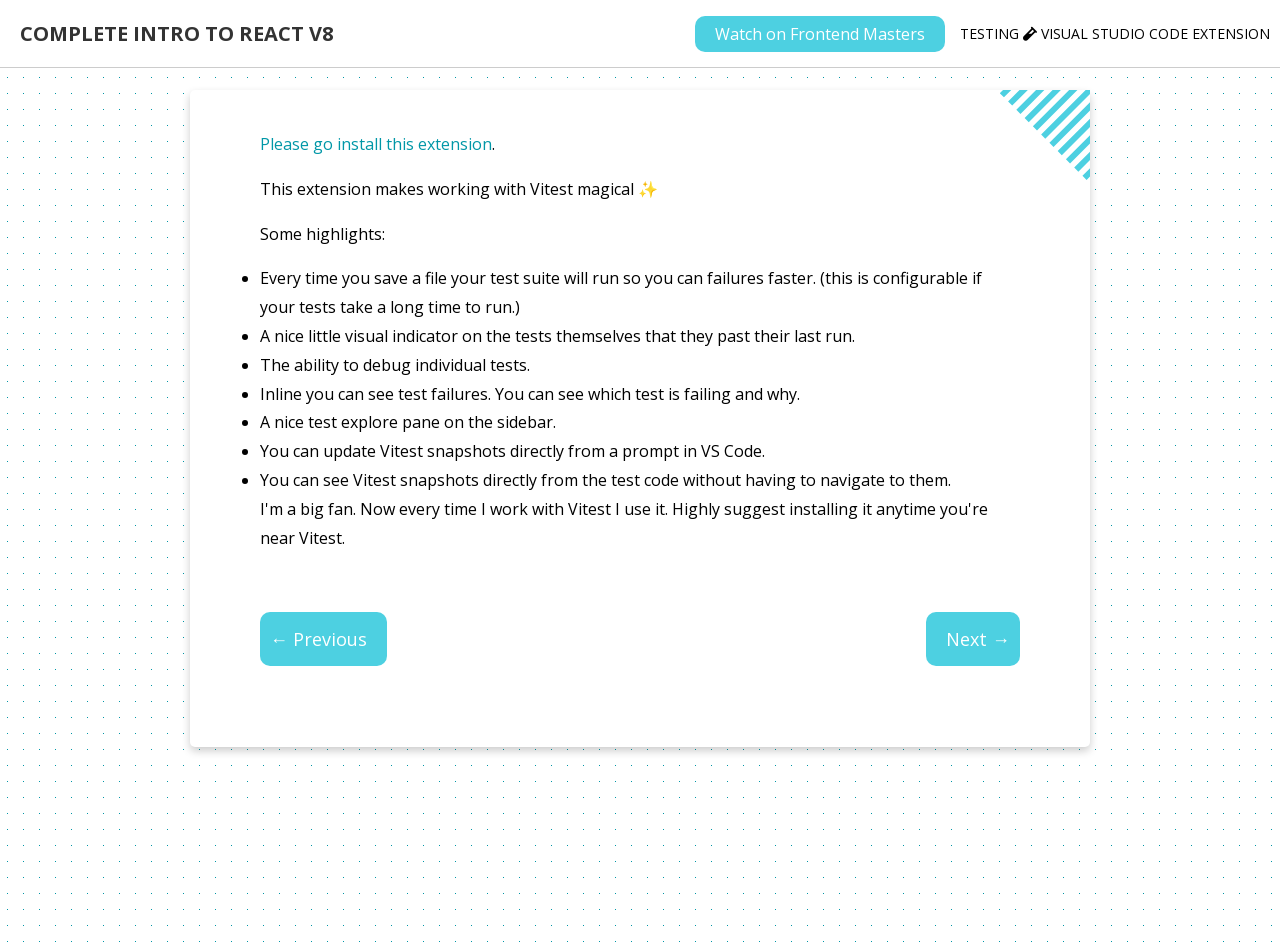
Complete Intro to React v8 (176, 33)
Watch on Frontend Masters (820, 34)
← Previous (318, 639)
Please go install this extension (376, 144)
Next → (978, 639)
